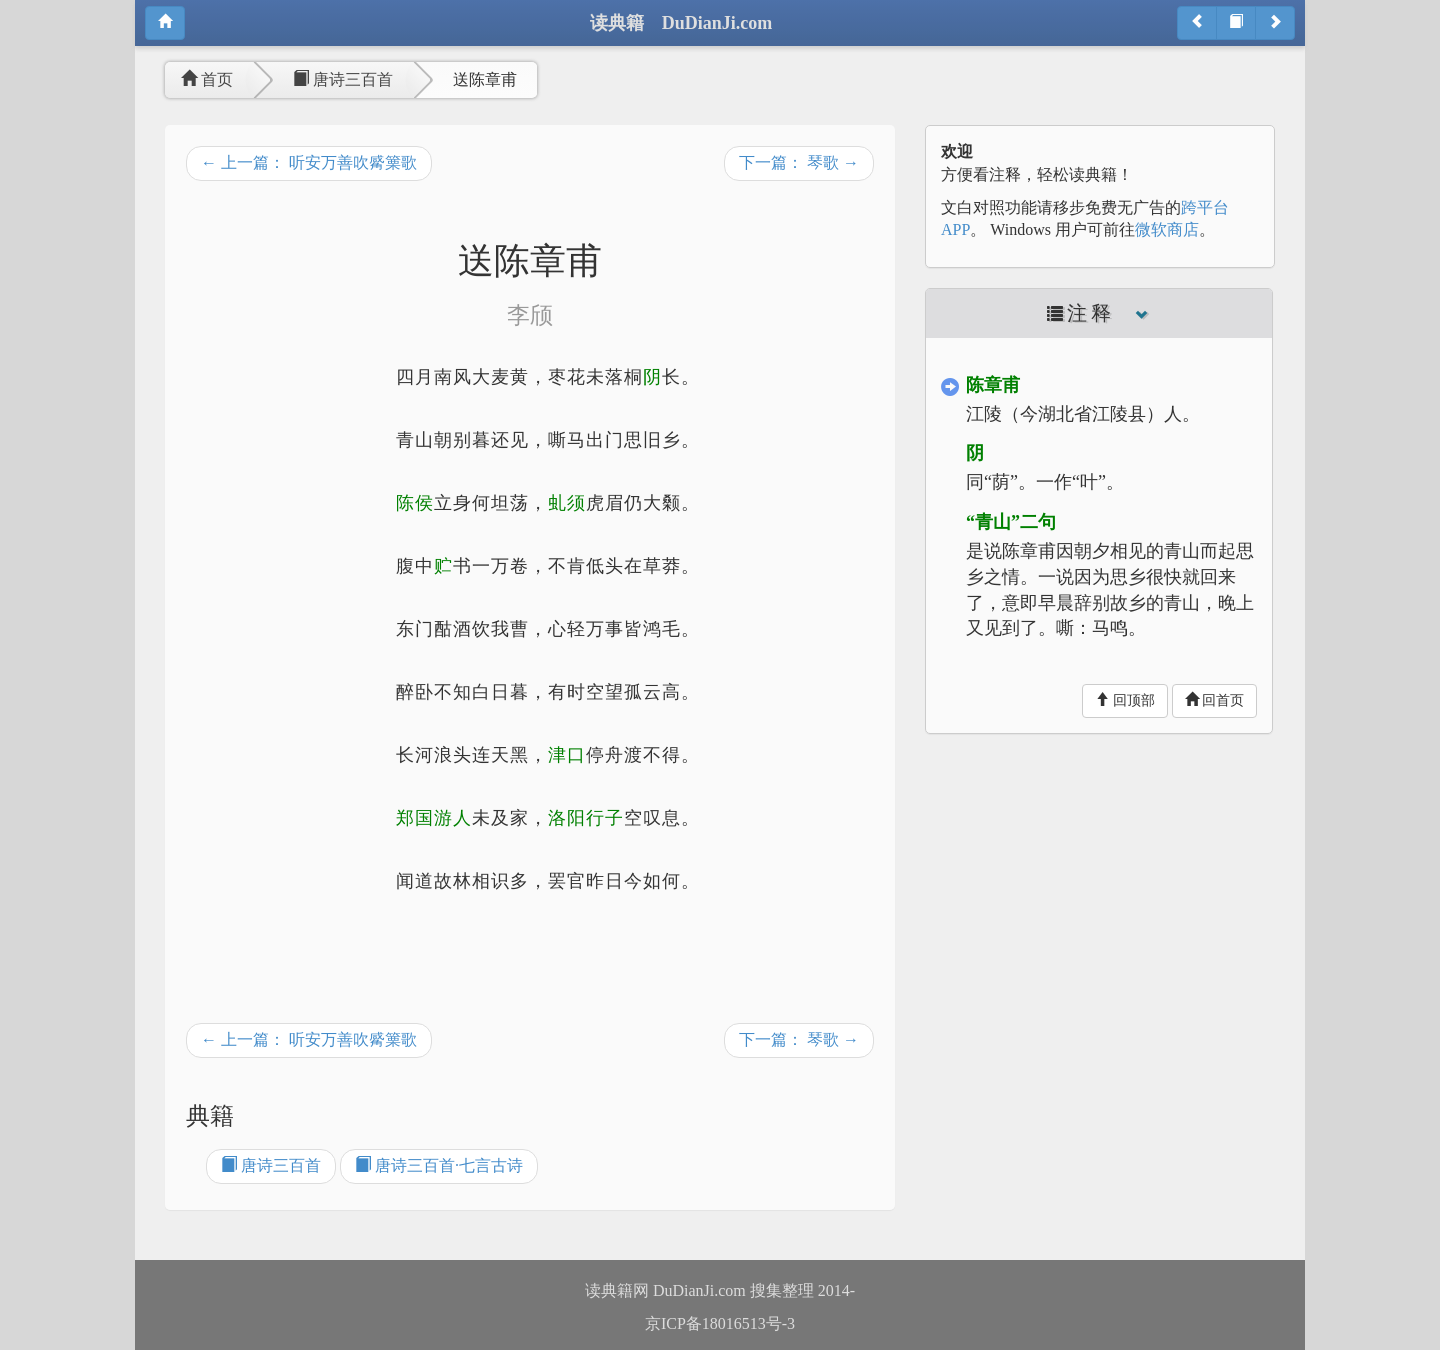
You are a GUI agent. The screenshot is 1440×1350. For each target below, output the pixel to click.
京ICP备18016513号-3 (720, 1323)
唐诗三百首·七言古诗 (439, 1165)
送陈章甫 (485, 79)
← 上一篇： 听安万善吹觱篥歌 (309, 162)
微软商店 (1167, 229)
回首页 (1215, 700)
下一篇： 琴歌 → (799, 162)
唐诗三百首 (343, 79)
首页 (207, 79)
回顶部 (1125, 700)
